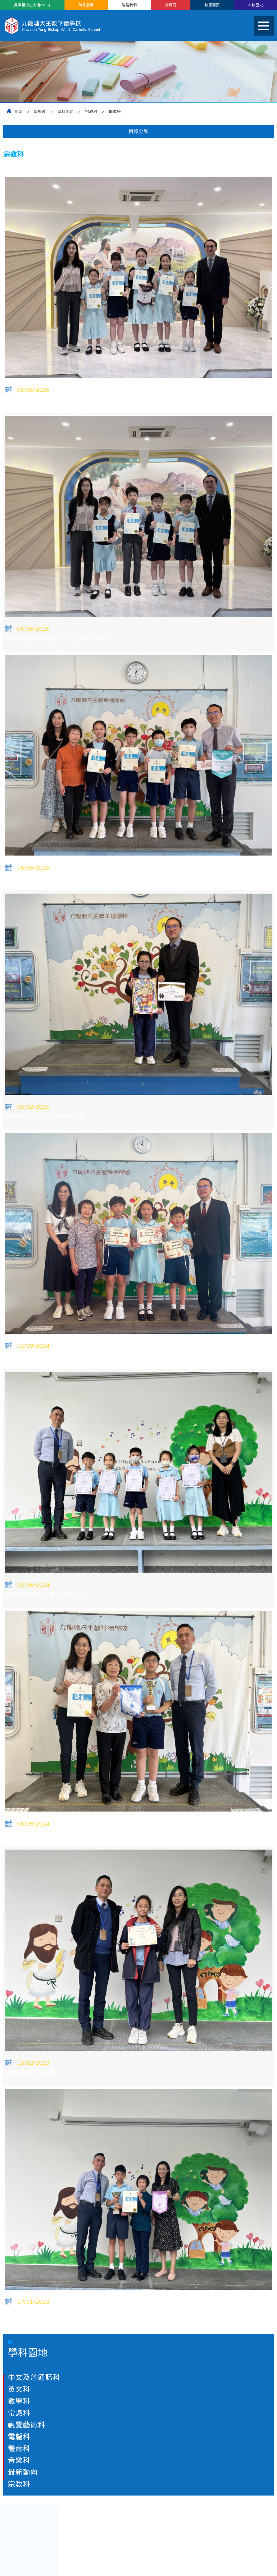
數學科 (19, 2401)
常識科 (19, 2413)
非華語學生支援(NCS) (32, 5)
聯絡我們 (129, 5)
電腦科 (19, 2436)
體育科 (19, 2448)
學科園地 (65, 111)
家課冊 (170, 5)
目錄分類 (139, 131)
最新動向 (23, 2472)
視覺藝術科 (26, 2424)
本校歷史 (255, 5)
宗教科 (19, 2484)
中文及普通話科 (34, 2377)
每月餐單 (86, 5)
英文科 (19, 2389)
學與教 (40, 111)
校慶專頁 (212, 5)
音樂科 (19, 2460)
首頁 (18, 111)
